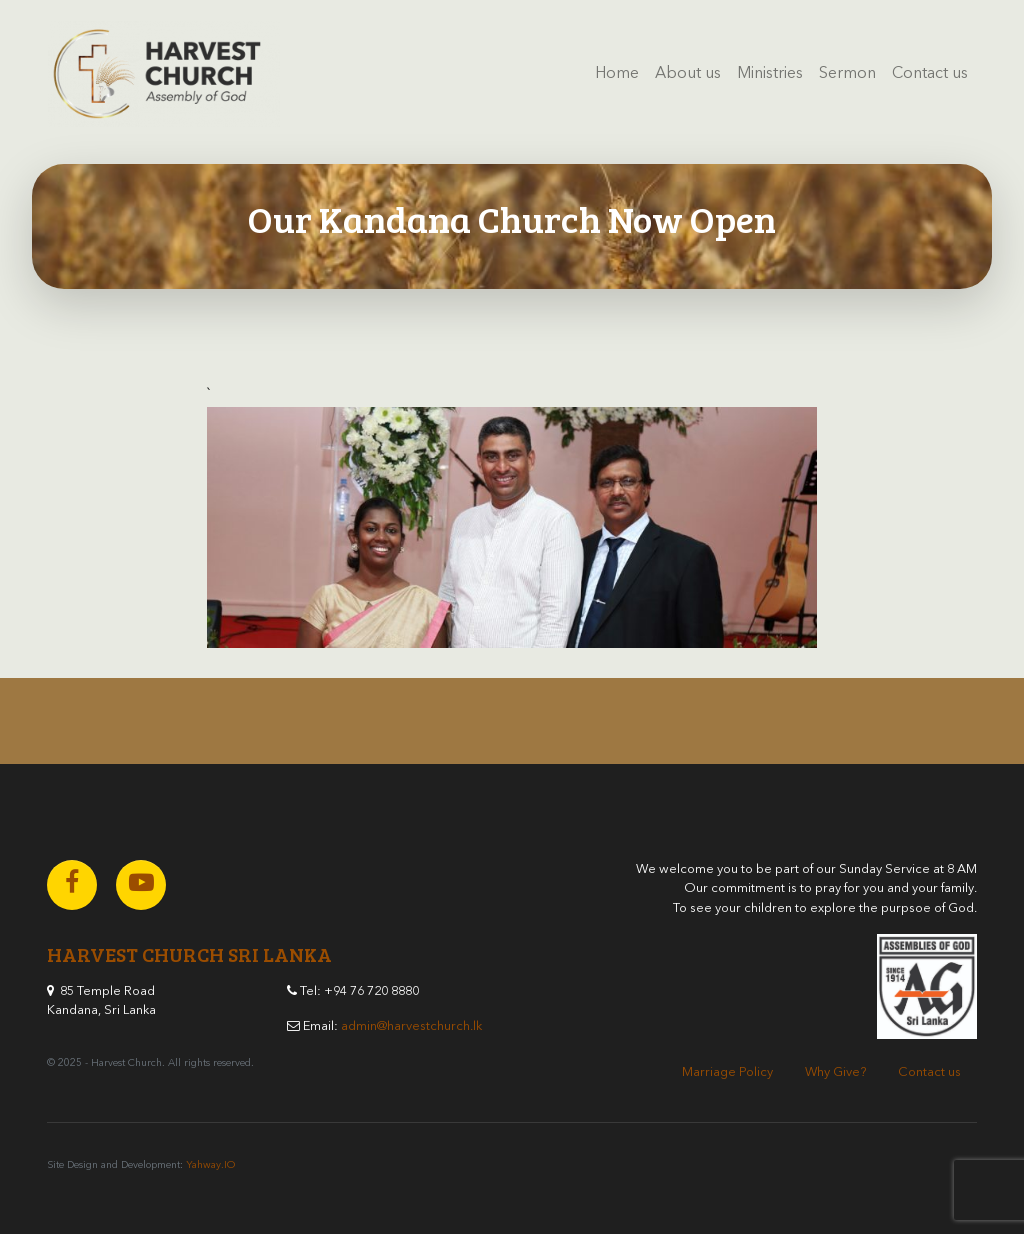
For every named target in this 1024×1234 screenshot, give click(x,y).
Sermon (847, 74)
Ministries (770, 74)
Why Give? (835, 1072)
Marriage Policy (727, 1072)
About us (688, 74)
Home (617, 74)
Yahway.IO (210, 1165)
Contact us (930, 74)
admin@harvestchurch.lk (411, 1026)
